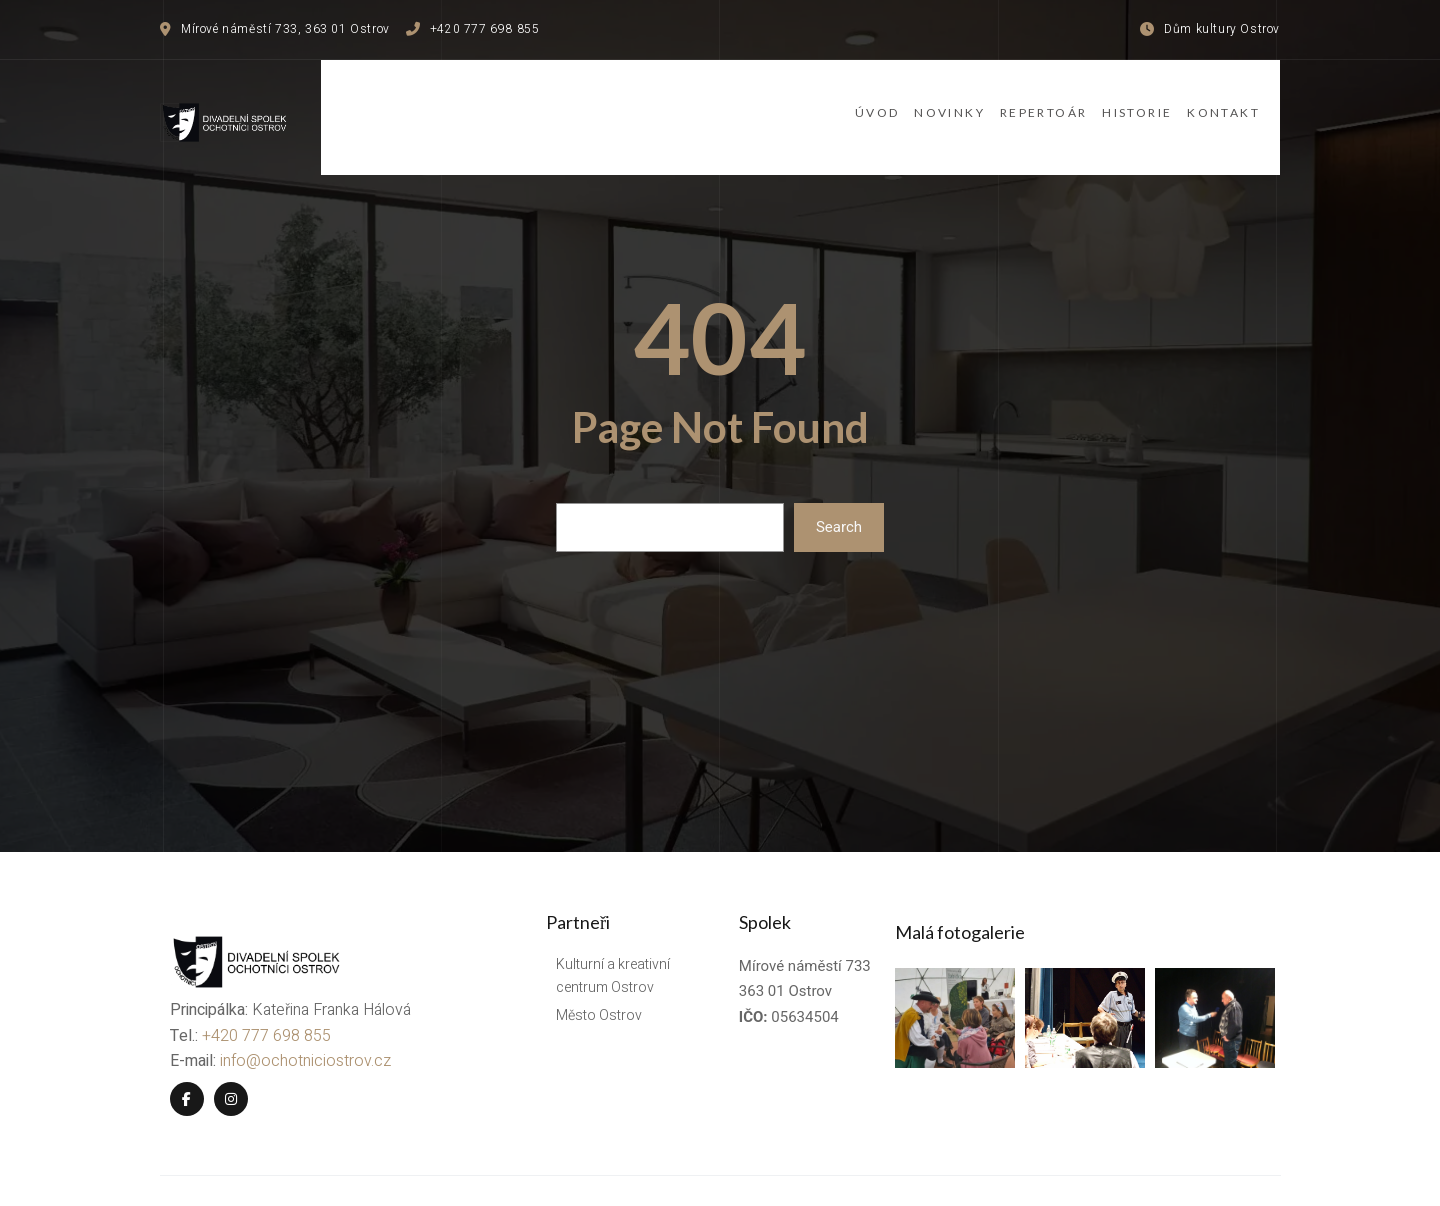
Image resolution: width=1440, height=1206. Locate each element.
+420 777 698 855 (256, 986)
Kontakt (1243, 102)
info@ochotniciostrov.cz (295, 1011)
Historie (1132, 102)
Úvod (796, 102)
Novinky (894, 102)
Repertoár (1013, 102)
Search (839, 500)
